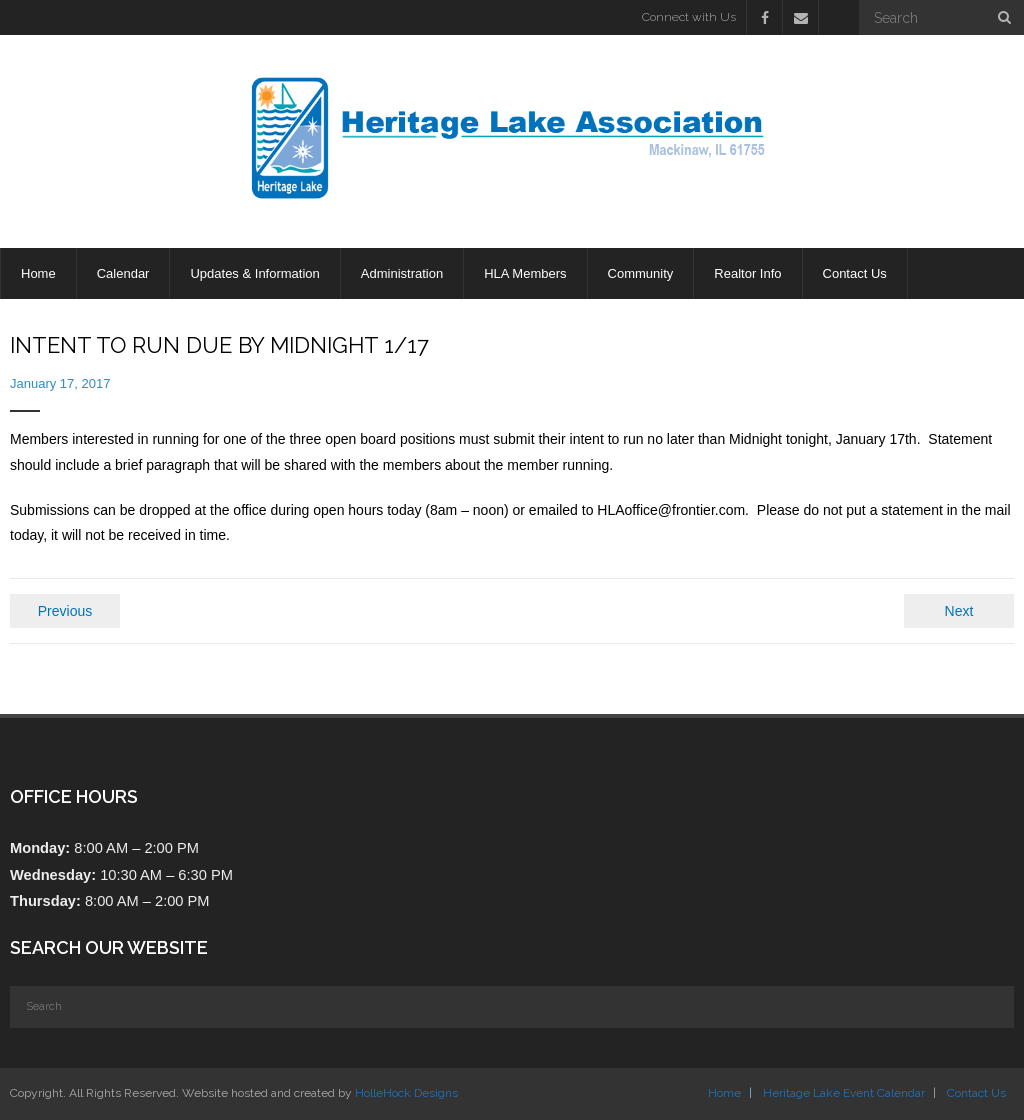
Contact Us (976, 1093)
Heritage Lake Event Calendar (844, 1093)
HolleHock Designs (406, 1093)
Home (724, 1093)
